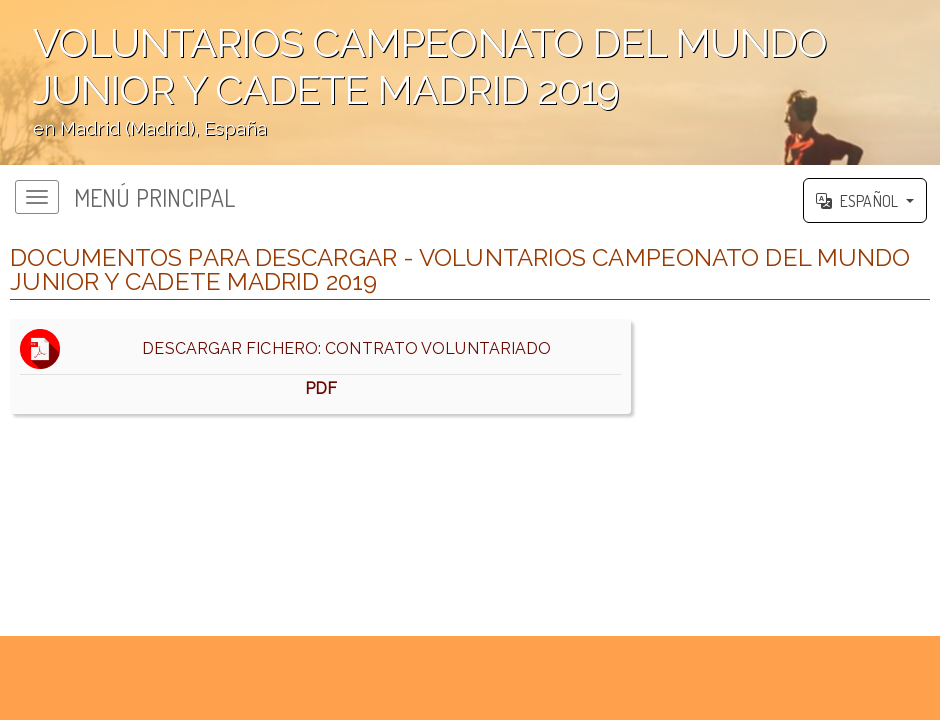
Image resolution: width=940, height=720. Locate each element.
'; (470, 82)
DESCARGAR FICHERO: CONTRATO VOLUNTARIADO (320, 366)
